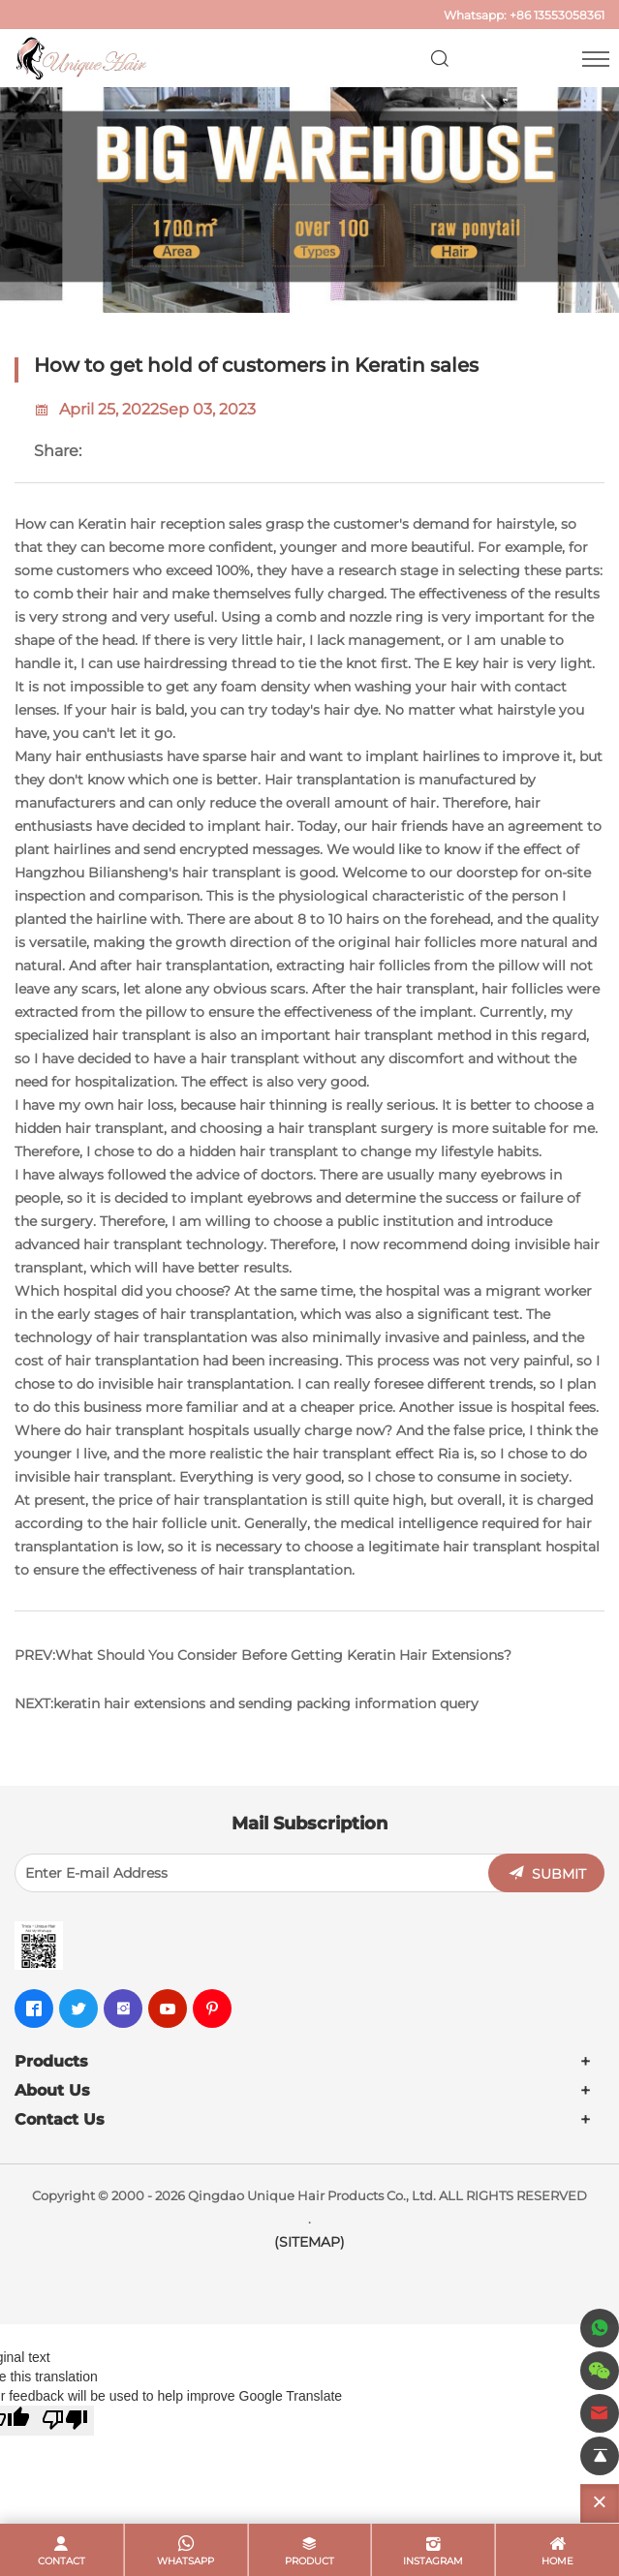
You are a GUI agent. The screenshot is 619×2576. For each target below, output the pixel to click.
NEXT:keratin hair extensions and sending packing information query (247, 1703)
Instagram (433, 2561)
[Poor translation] (65, 2421)
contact (61, 2561)
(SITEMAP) (309, 2242)
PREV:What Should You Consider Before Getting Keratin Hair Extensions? (263, 1655)
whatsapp (185, 2561)
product (309, 2561)
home (557, 2561)
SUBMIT (559, 1874)
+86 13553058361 (557, 15)
